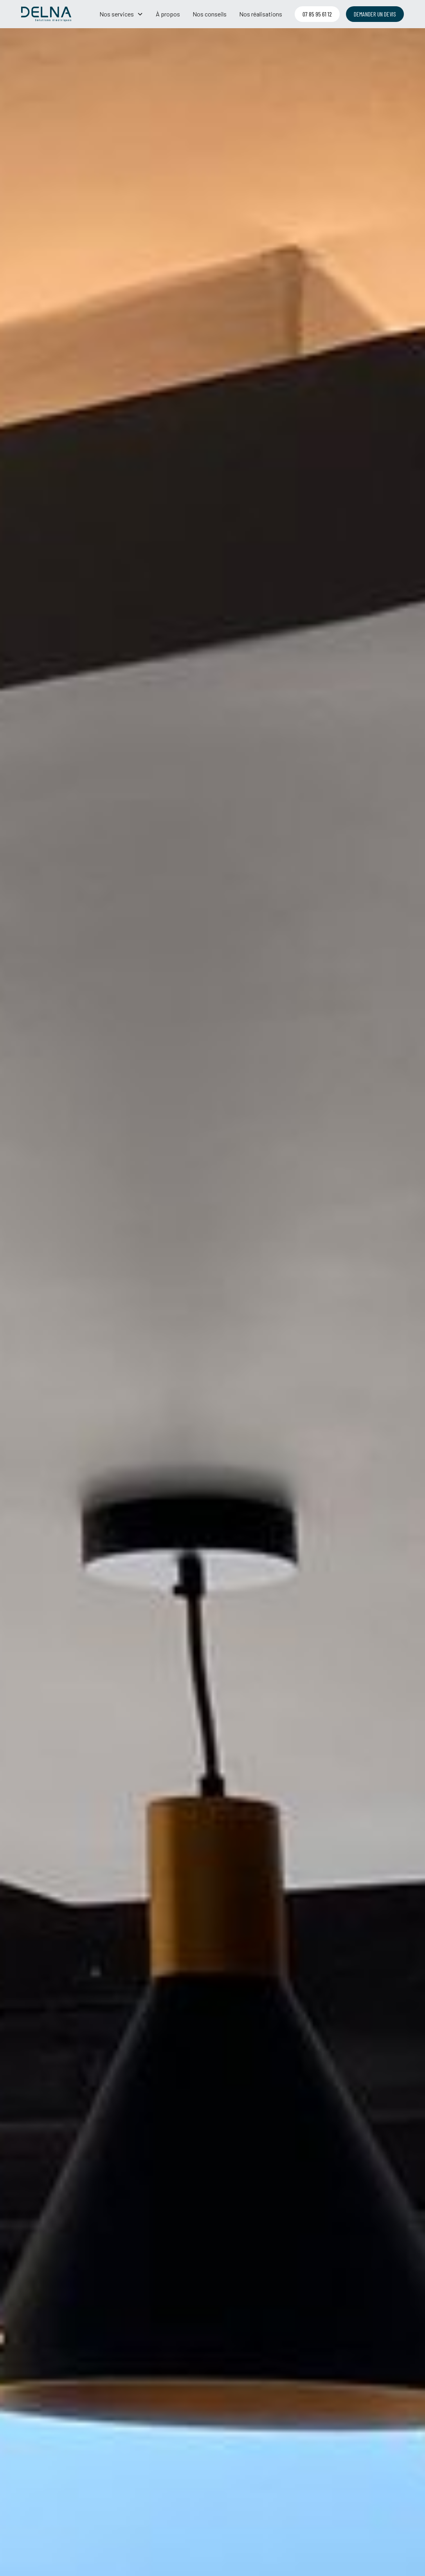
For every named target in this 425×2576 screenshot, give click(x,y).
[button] (121, 14)
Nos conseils (210, 14)
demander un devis (375, 14)
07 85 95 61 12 (317, 14)
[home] (46, 14)
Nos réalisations (260, 14)
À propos (168, 14)
